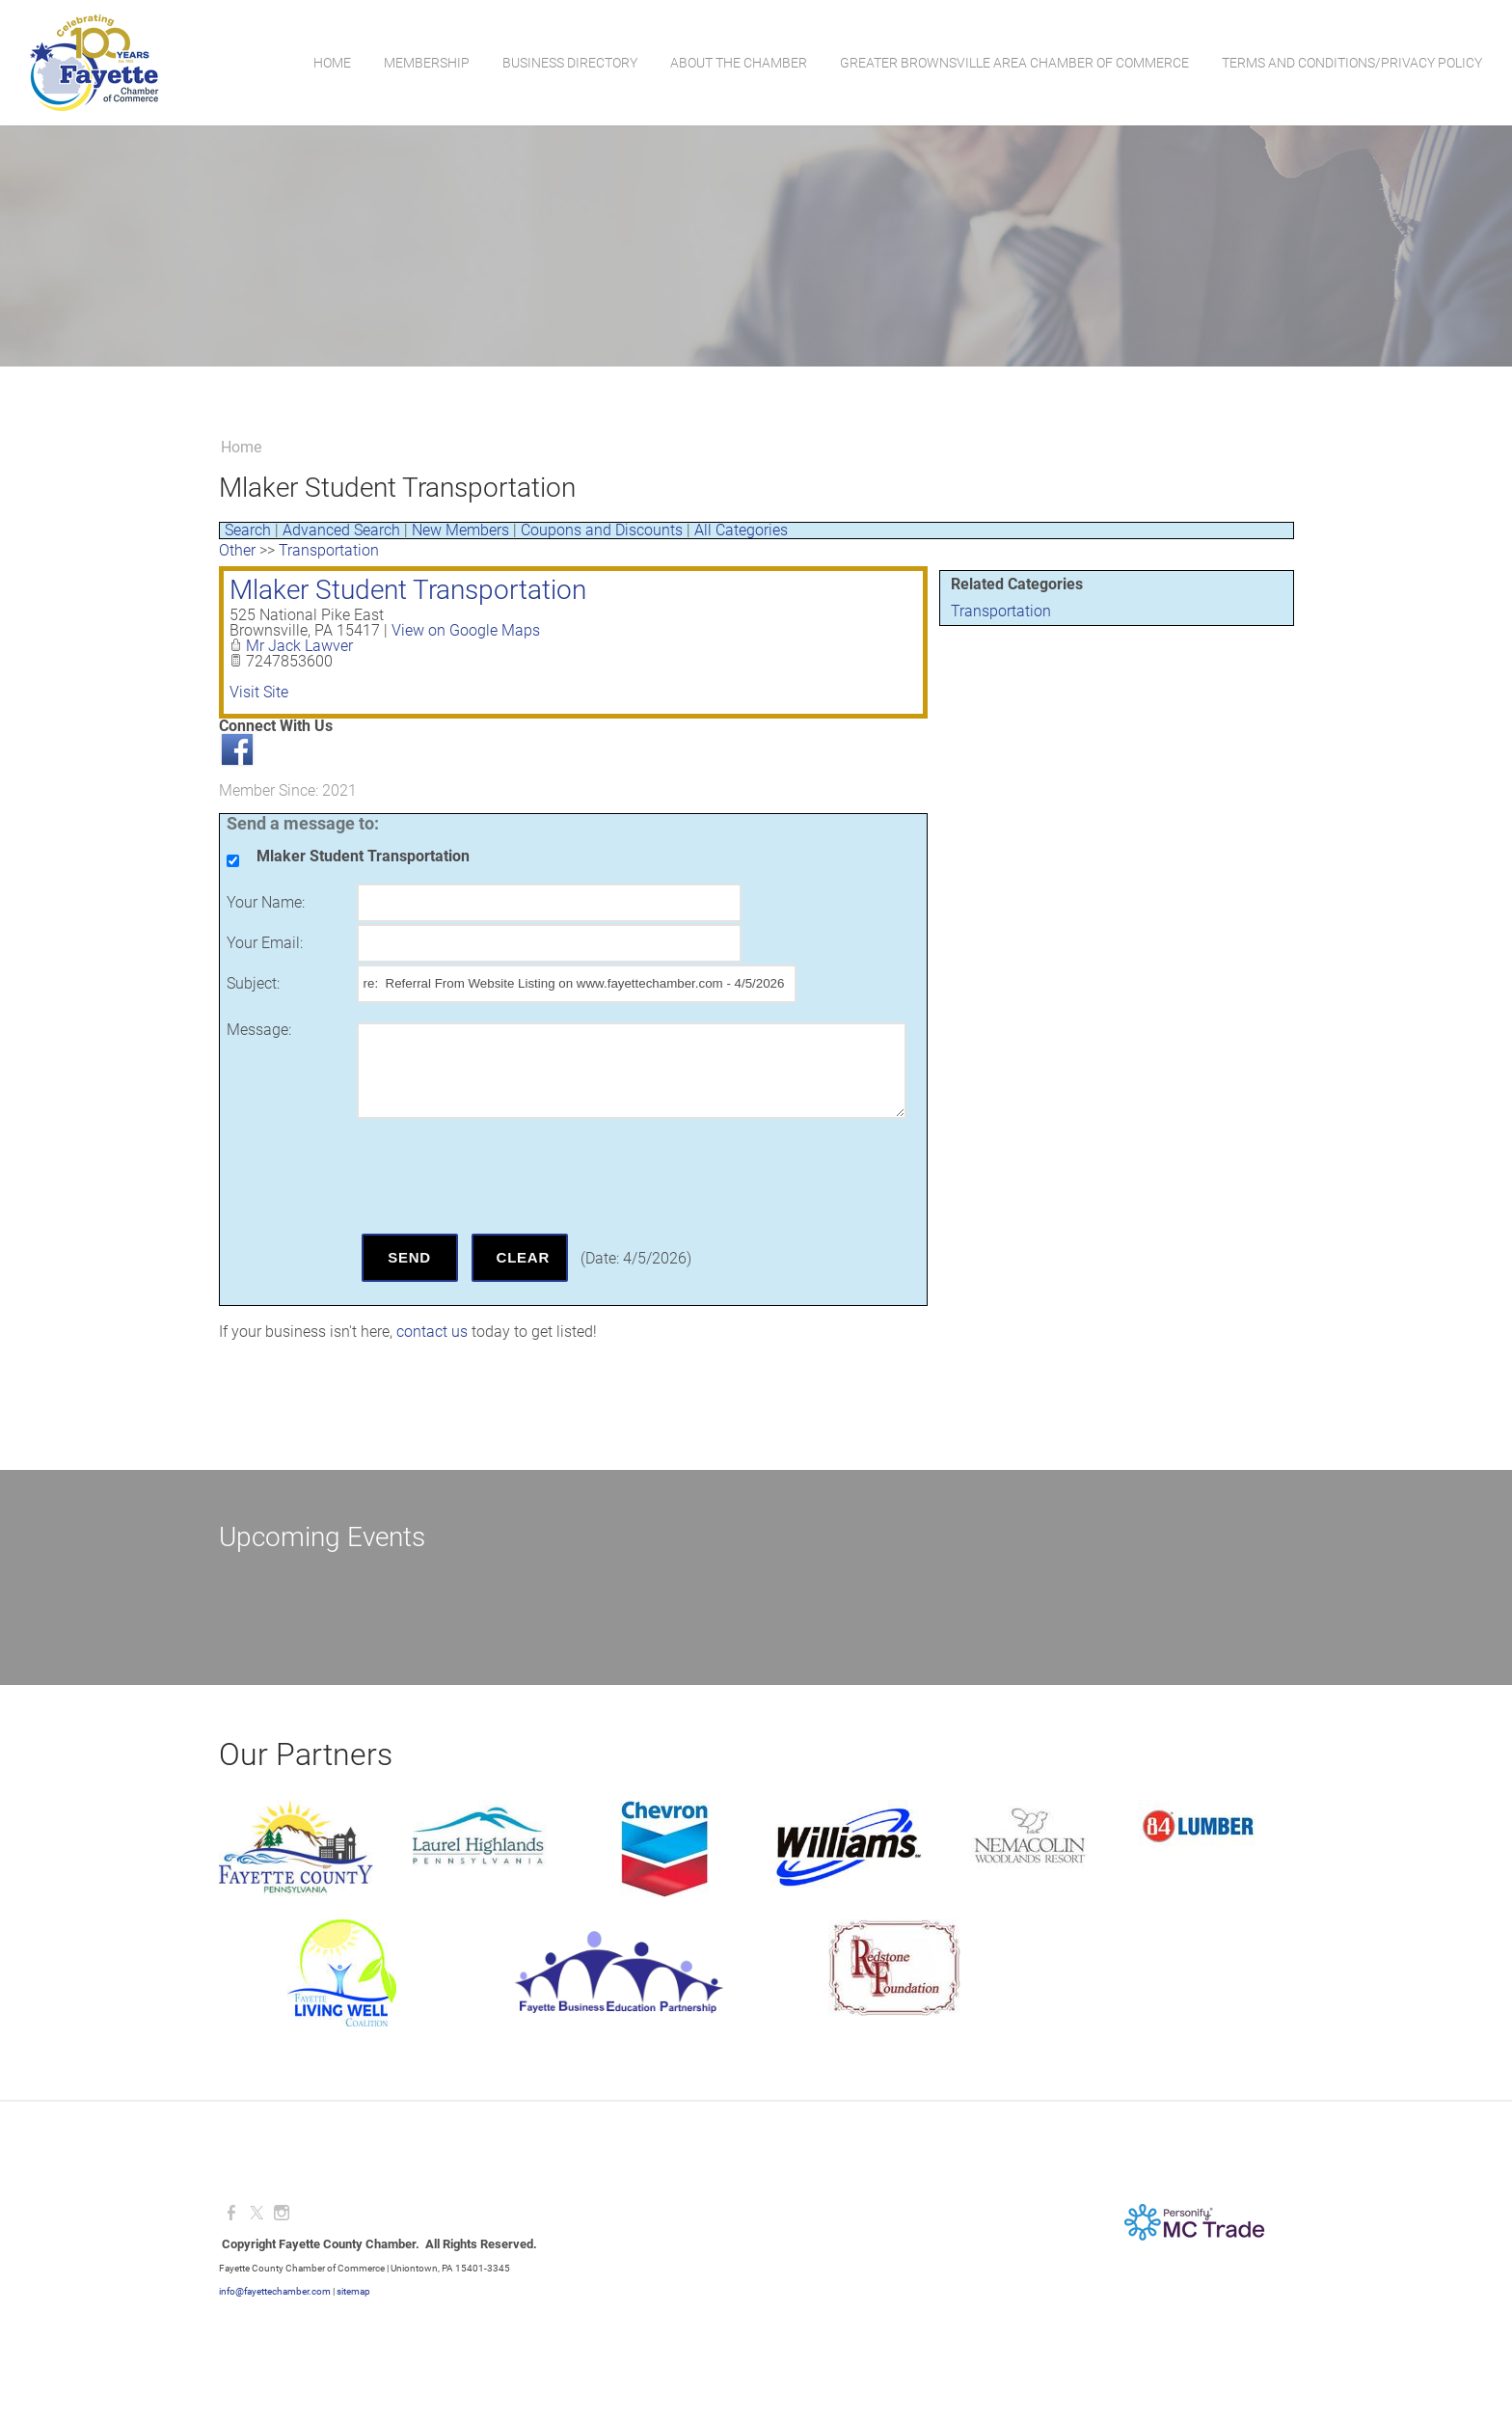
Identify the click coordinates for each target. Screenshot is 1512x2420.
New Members (460, 530)
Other (237, 550)
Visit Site (259, 692)
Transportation (1001, 611)
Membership (426, 62)
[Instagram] (281, 2213)
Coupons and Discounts (602, 530)
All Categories (741, 530)
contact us (432, 1331)
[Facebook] (231, 2213)
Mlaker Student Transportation (408, 590)
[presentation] (503, 1175)
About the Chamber (737, 62)
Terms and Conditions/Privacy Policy (1351, 62)
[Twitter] (256, 2213)
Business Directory (568, 62)
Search (248, 530)
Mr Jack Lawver (299, 646)
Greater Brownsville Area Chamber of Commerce (1013, 62)
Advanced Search (341, 530)
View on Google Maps (466, 630)
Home (331, 62)
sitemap (353, 2291)
